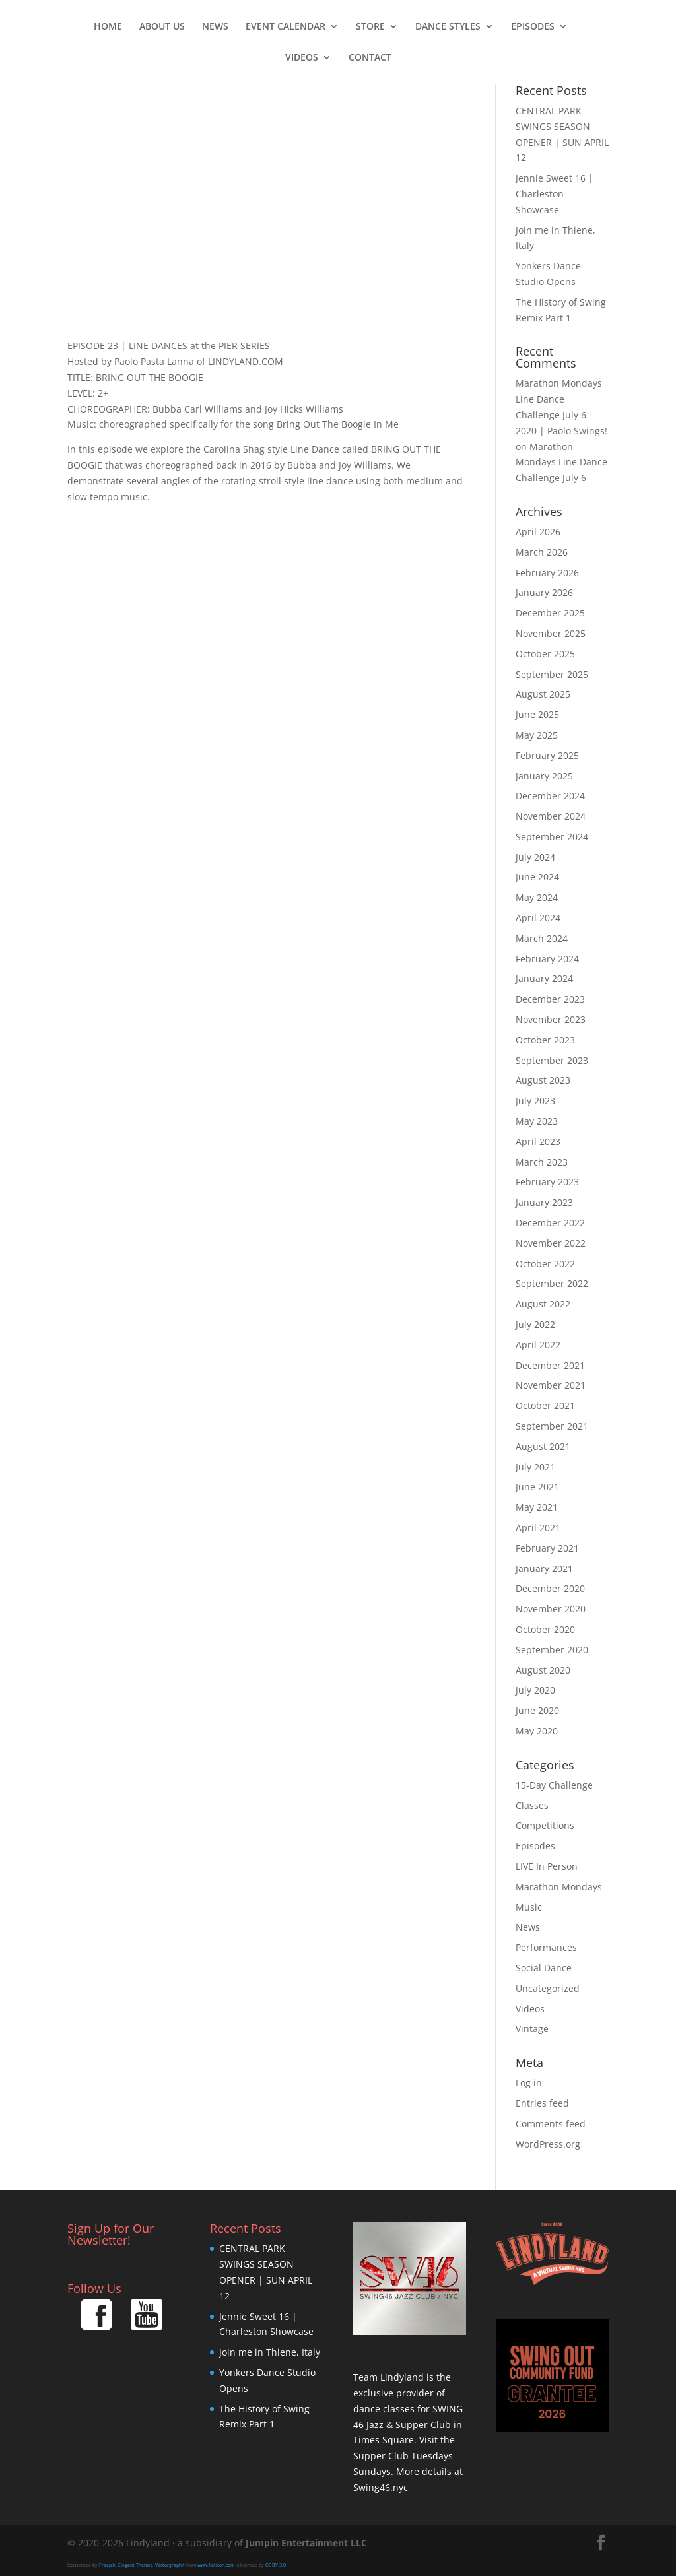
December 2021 (550, 1365)
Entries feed (542, 2103)
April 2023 (538, 1141)
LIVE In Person (547, 1866)
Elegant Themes (135, 2565)
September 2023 (552, 1060)
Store (370, 27)
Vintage (532, 2028)
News (215, 27)
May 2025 (537, 735)
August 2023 (543, 1080)
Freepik (107, 2565)
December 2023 (550, 999)
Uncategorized (548, 1988)
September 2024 (552, 836)
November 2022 (551, 1243)
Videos (301, 58)
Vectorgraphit (170, 2565)
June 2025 (537, 714)
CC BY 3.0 (275, 2565)
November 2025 (551, 633)
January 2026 (544, 592)
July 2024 (535, 857)
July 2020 (535, 1690)
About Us (162, 27)
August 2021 (543, 1446)
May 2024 (537, 897)
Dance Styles (448, 27)
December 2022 (550, 1222)
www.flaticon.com (215, 2565)
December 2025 (550, 613)
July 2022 (535, 1324)
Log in (529, 2082)
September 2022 (552, 1283)
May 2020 (537, 1731)
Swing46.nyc (380, 2487)
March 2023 (542, 1162)
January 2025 (544, 776)
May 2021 (537, 1507)
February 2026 (547, 572)
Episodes (533, 27)
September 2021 (552, 1426)
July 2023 (535, 1100)
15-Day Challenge (554, 1785)
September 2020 (552, 1649)
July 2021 (535, 1467)
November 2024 (551, 816)
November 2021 (551, 1385)
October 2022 (545, 1263)
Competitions (545, 1825)
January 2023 (544, 1202)
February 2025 (547, 755)
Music (529, 1907)
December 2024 (550, 795)
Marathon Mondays (559, 1886)
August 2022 (543, 1304)
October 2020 (545, 1629)
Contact (370, 58)
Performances (546, 1947)
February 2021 (547, 1548)
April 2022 (538, 1344)
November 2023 (551, 1019)
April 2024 (538, 917)
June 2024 (537, 877)
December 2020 (550, 1588)
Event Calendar (285, 27)
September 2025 (552, 674)
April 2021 (538, 1527)
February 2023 (547, 1181)
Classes (532, 1805)
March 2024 (542, 938)
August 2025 (543, 694)
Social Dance (544, 1968)
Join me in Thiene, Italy (269, 2352)
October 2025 (545, 653)
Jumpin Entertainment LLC (306, 2542)
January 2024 (544, 978)
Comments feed (551, 2123)
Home (108, 27)
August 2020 (543, 1670)
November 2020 (551, 1608)
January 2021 (544, 1568)
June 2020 (537, 1710)
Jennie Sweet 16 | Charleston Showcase (554, 194)
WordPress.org (548, 2144)
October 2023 (545, 1040)
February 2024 (547, 958)
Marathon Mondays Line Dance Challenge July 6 (561, 462)
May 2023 (537, 1121)
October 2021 (545, 1405)
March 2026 (542, 552)
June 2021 (537, 1486)
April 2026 (538, 531)
